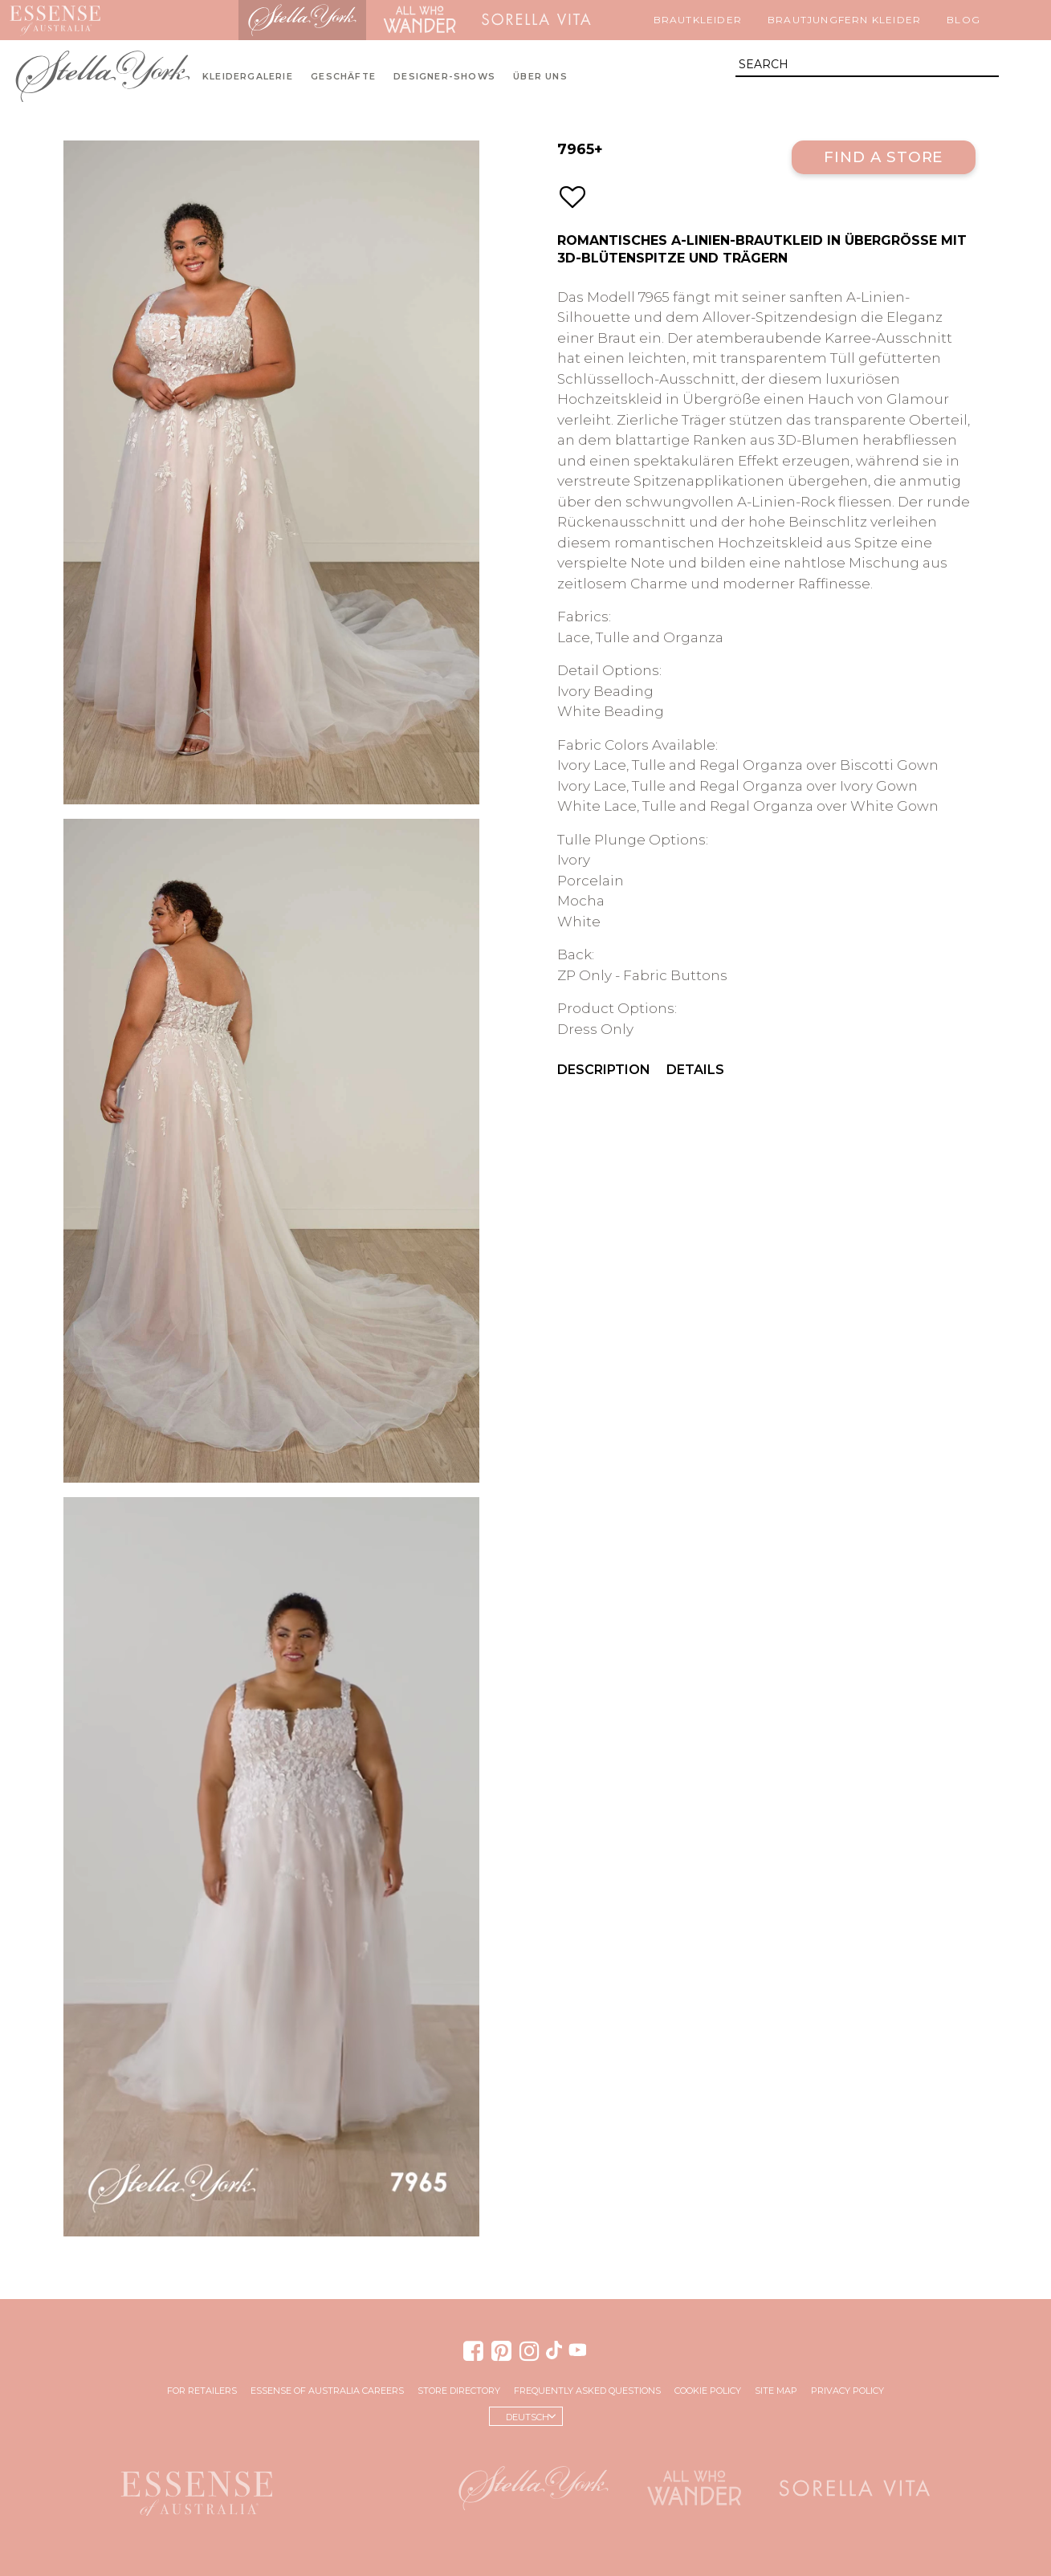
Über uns (540, 76)
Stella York (302, 20)
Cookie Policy (707, 2390)
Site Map (776, 2390)
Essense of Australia (55, 20)
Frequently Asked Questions (587, 2390)
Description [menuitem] (603, 1069)
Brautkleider (698, 20)
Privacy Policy (847, 2390)
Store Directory (459, 2390)
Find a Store (883, 157)
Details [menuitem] (695, 1069)
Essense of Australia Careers (327, 2390)
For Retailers (202, 2390)
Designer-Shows (444, 76)
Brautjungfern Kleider (844, 20)
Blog (963, 20)
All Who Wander (419, 20)
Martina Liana (174, 20)
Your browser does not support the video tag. (271, 1867)
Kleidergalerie (247, 76)
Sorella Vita (536, 20)
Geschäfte (343, 76)
